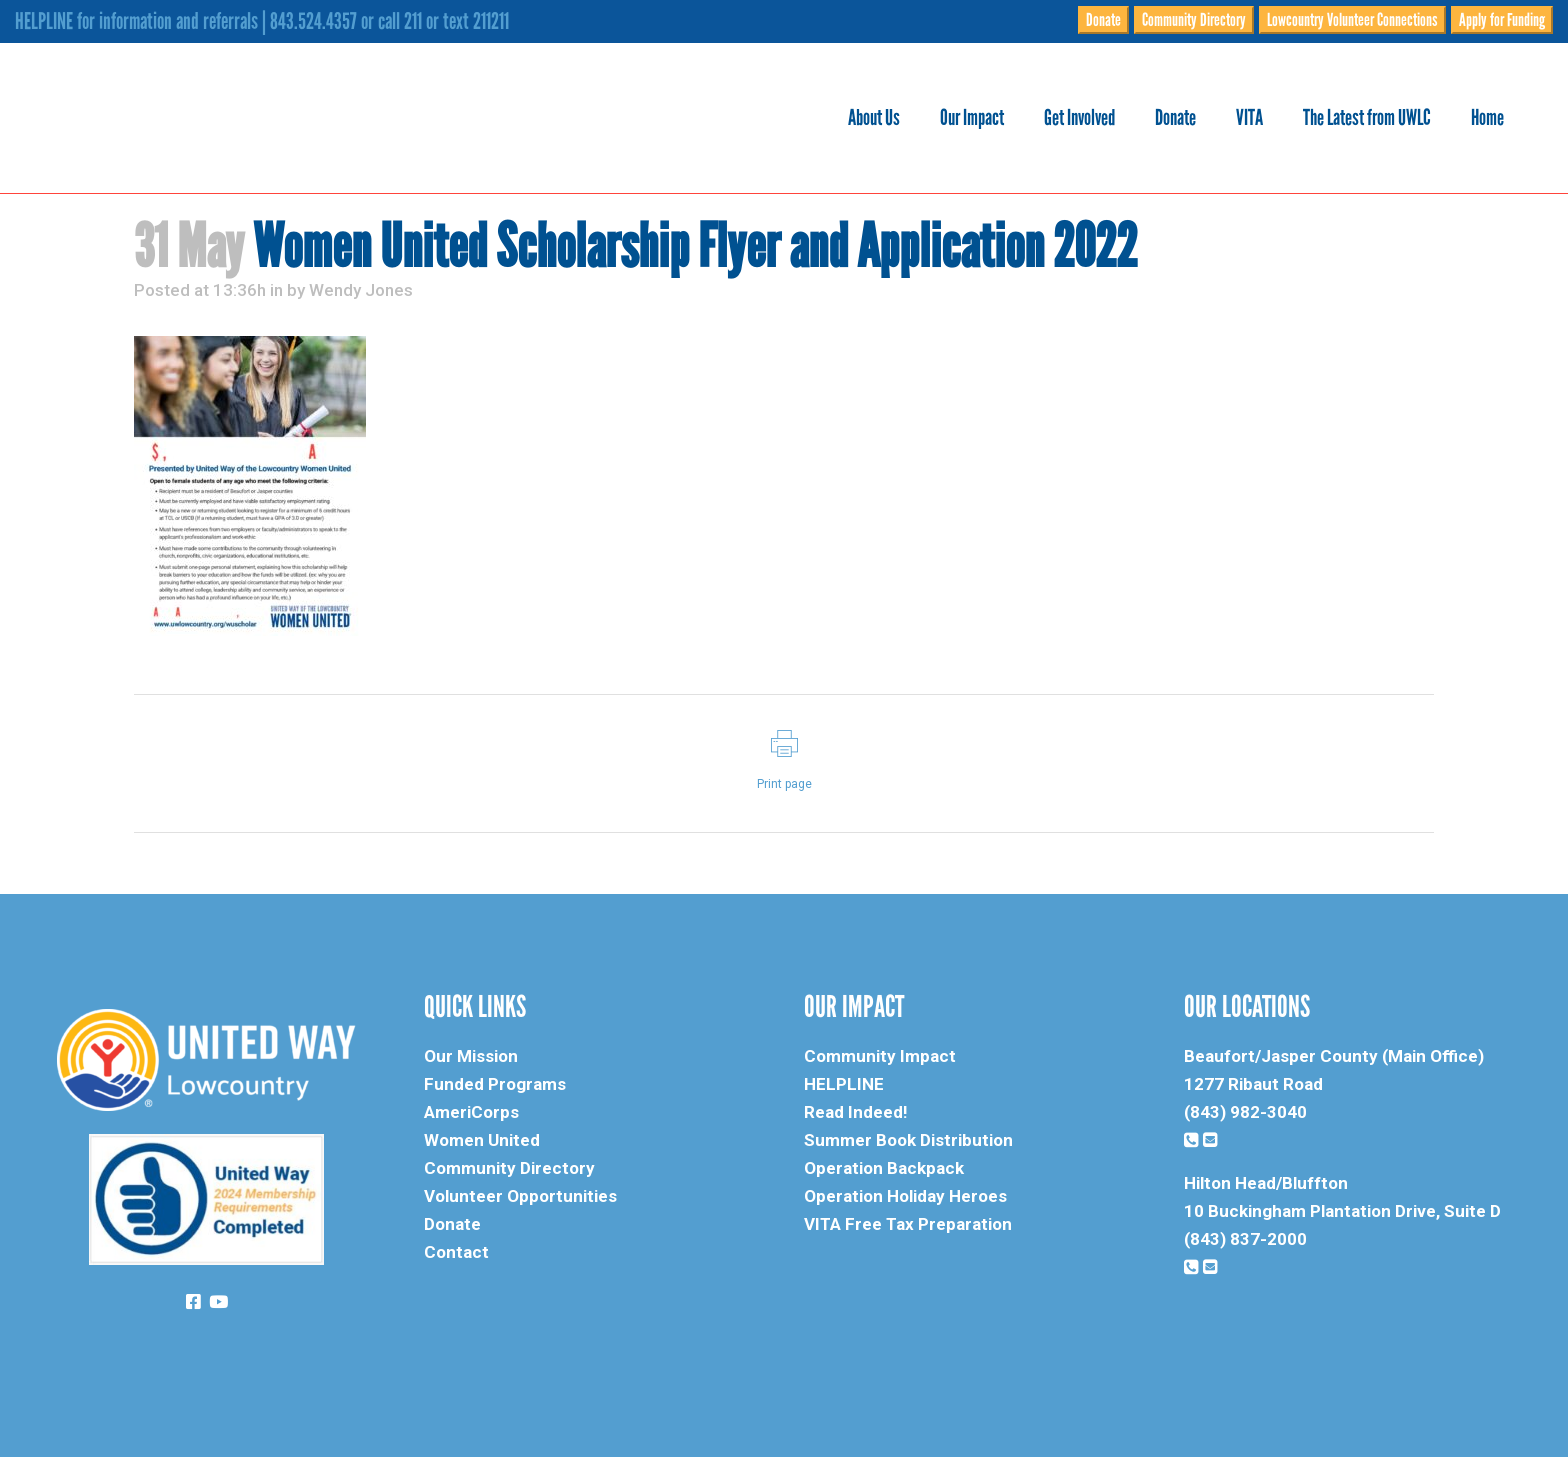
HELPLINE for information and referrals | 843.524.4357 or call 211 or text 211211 (262, 21)
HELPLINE (844, 1084)
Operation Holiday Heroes (905, 1196)
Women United (482, 1140)
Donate (1103, 20)
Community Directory (1194, 20)
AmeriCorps (471, 1112)
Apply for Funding (1502, 20)
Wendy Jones (361, 290)
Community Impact (880, 1056)
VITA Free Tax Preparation (908, 1224)
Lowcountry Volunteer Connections (1352, 20)
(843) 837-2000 (1245, 1239)
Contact (456, 1252)
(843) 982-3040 (1245, 1112)
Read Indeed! (856, 1112)
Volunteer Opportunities (520, 1196)
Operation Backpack (884, 1168)
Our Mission (471, 1056)
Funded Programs (495, 1084)
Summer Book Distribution (908, 1140)
